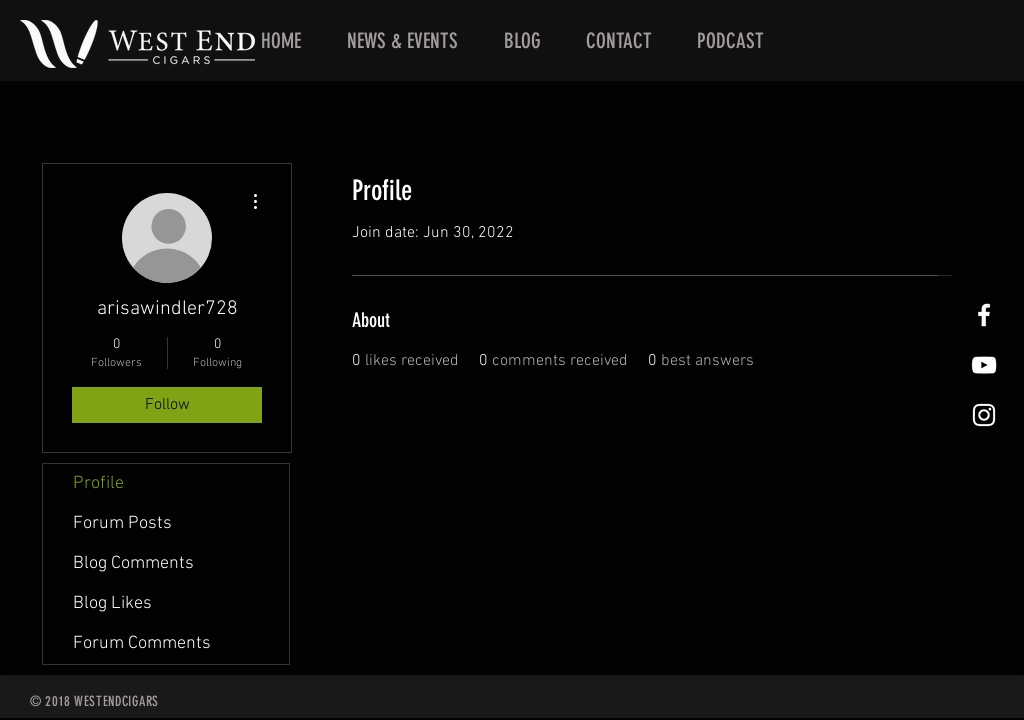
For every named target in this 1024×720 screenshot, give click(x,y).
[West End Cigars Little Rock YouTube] (984, 365)
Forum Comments (142, 643)
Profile (98, 483)
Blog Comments (133, 563)
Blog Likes (112, 603)
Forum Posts (122, 523)
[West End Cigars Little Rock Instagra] (984, 415)
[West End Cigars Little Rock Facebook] (984, 315)
